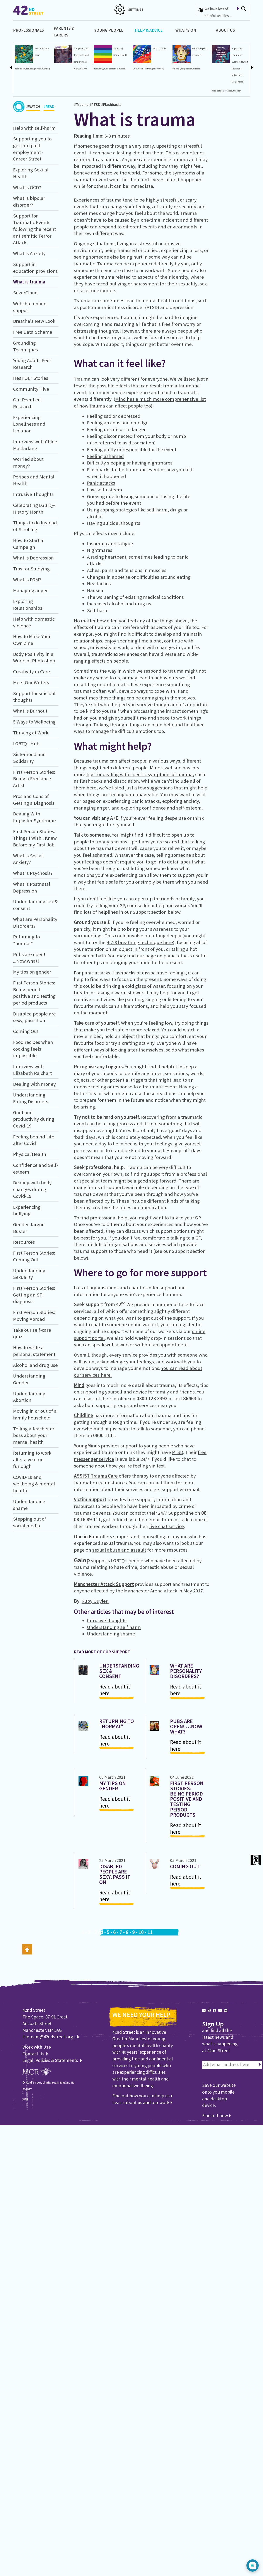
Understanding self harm (114, 1627)
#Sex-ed (122, 68)
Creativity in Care (31, 671)
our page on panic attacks (164, 956)
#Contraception (111, 68)
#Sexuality (98, 68)
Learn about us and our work (142, 2102)
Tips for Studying (31, 569)
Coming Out (26, 1031)
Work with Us (36, 2047)
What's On (185, 30)
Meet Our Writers (31, 682)
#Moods (196, 68)
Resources (24, 1242)
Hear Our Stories (30, 378)
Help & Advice (149, 30)
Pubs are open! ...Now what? (186, 1726)
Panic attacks (101, 483)
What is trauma (29, 282)
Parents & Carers (64, 32)
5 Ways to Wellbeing (34, 722)
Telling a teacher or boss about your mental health (33, 1435)
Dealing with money (34, 1084)
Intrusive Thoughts (33, 494)
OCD (135, 68)
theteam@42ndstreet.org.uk (50, 2037)
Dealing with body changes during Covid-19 (32, 1189)
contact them (160, 1483)
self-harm (157, 510)
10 (141, 1932)
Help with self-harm (34, 128)
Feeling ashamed (105, 456)
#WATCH (33, 107)
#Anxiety (160, 68)
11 (150, 1932)
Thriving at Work (30, 733)
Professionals (28, 30)
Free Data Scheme (32, 332)
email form (160, 1519)
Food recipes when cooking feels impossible (33, 1048)
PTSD (177, 1452)
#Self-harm (20, 68)
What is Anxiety (29, 253)
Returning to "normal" (116, 1724)
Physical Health (29, 1154)
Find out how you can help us (142, 2096)
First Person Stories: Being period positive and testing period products (186, 1799)
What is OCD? (160, 48)
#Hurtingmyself (33, 68)
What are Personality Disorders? (186, 1671)
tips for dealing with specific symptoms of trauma (139, 774)
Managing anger (30, 590)
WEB (25, 2099)
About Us (225, 30)
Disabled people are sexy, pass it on (114, 1874)
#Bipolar (176, 68)
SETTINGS (128, 9)
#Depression (186, 68)
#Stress (228, 91)
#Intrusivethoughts (147, 68)
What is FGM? (27, 580)
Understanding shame (111, 1634)
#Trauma (81, 104)
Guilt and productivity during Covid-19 (33, 1119)
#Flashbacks (111, 104)
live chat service (166, 1526)
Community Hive (31, 389)
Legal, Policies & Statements (52, 2060)
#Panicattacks (218, 91)
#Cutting (46, 68)
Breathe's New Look (34, 321)
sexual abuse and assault (119, 1550)
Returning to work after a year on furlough (32, 1459)
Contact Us (33, 2054)
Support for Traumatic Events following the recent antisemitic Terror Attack (34, 229)
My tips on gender (32, 972)
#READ (48, 107)
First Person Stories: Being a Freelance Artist (34, 778)
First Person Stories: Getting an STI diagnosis (34, 1294)
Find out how (216, 2115)
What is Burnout (30, 711)
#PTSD (94, 104)
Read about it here (114, 1690)
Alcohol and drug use (35, 1365)
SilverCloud (25, 293)
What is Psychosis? (33, 873)
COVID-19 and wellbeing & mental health (34, 1483)
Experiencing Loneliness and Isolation (29, 424)
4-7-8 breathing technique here (140, 942)
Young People (108, 30)
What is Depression (33, 558)
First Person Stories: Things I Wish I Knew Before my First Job (35, 838)
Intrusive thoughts (106, 1620)
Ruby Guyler (95, 1601)
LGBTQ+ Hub (26, 744)
